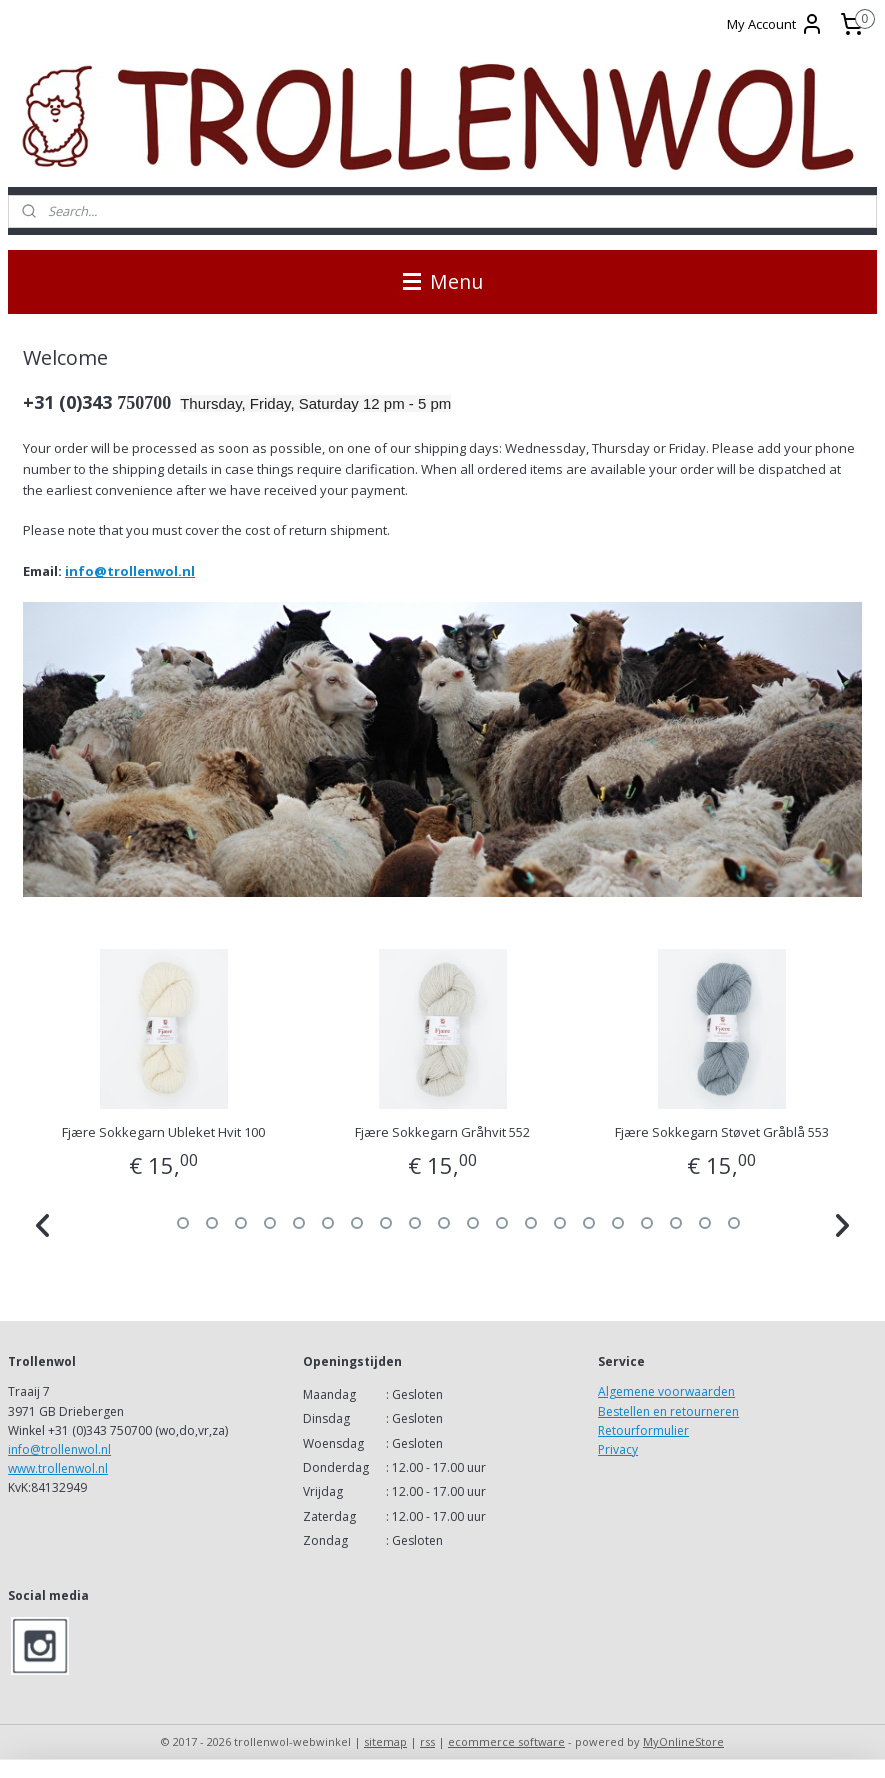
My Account (775, 24)
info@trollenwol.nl (130, 571)
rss (427, 1741)
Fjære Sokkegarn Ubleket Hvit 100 (163, 1132)
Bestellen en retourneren (668, 1411)
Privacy (618, 1449)
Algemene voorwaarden (666, 1391)
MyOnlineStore (683, 1741)
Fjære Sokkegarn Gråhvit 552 (442, 1132)
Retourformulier (643, 1430)
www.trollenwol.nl (58, 1468)
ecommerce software (506, 1741)
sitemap (385, 1741)
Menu (443, 281)
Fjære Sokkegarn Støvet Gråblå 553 (722, 1132)
